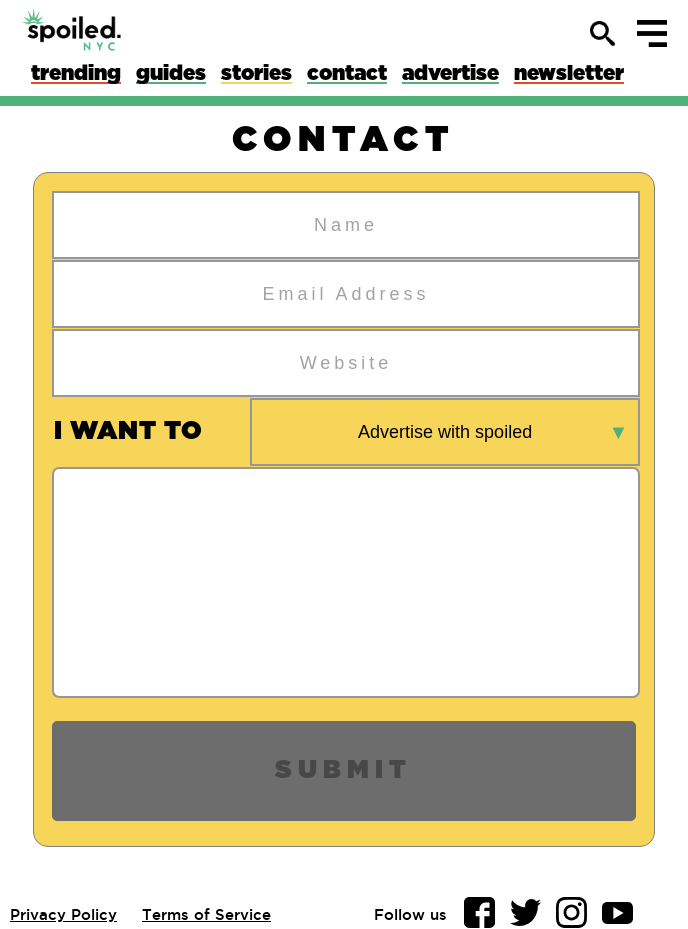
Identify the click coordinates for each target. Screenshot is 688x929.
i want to (128, 431)
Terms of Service (206, 914)
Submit (343, 770)
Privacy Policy (63, 914)
